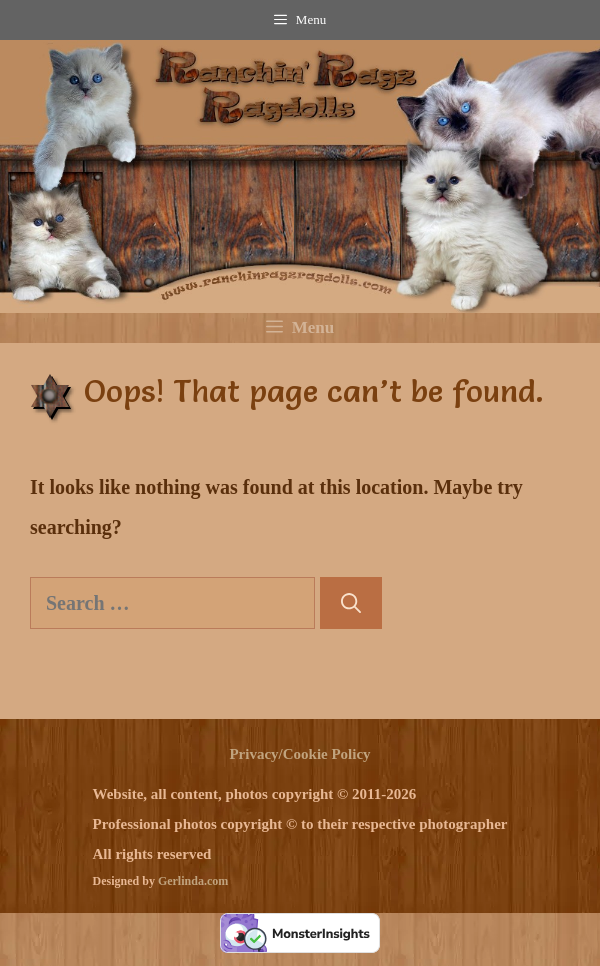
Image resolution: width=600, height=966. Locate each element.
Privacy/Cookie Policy (299, 754)
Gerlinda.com (193, 881)
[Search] (351, 603)
